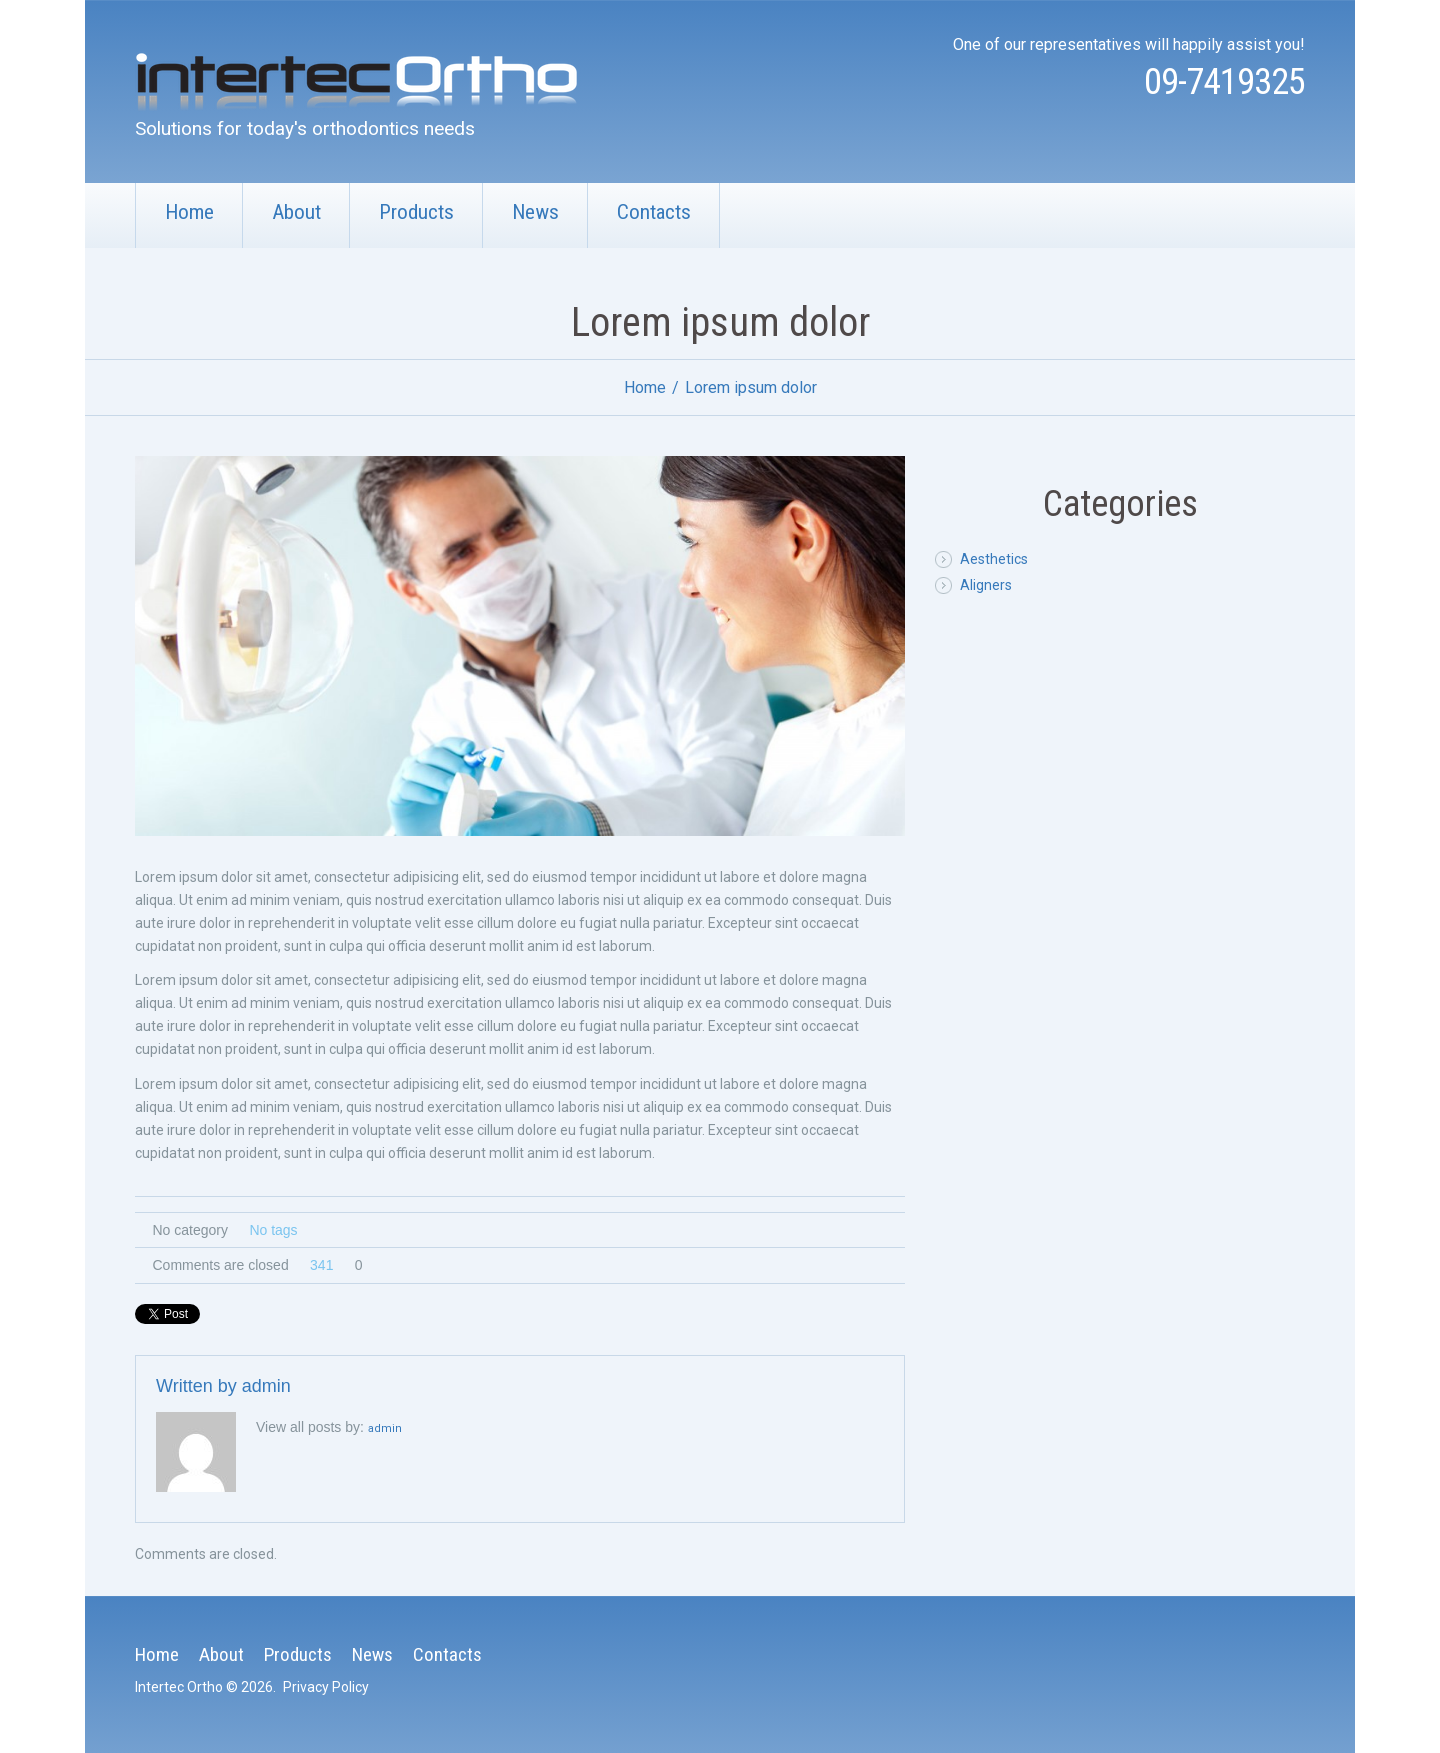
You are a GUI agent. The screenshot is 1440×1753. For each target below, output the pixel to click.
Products (416, 212)
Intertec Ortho (179, 1687)
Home (189, 212)
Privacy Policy (326, 1687)
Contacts (654, 212)
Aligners (986, 585)
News (535, 212)
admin (266, 1386)
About (296, 212)
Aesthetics (994, 559)
